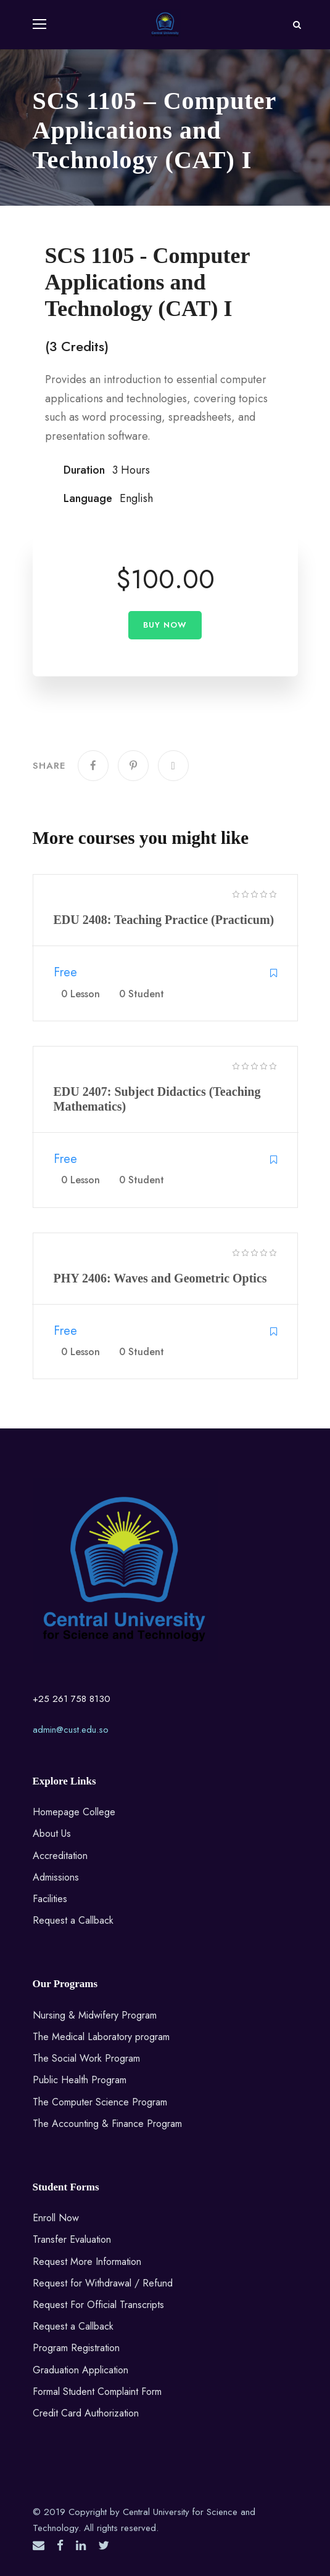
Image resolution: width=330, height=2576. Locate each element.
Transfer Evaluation (72, 2239)
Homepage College (74, 1812)
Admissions (56, 1877)
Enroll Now (56, 2218)
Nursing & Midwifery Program (95, 2015)
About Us (52, 1833)
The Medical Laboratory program (101, 2037)
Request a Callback (73, 1920)
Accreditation (60, 1856)
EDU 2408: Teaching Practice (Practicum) (164, 919)
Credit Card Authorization (86, 2413)
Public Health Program (79, 2080)
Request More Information (87, 2261)
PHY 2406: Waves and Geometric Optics (160, 1278)
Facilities (50, 1899)
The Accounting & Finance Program (107, 2123)
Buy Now (165, 625)
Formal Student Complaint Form (97, 2391)
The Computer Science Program (100, 2102)
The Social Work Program (86, 2058)
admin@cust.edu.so (71, 1729)
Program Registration (76, 2348)
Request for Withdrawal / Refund (103, 2283)
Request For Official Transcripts (98, 2305)
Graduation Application (80, 2370)
